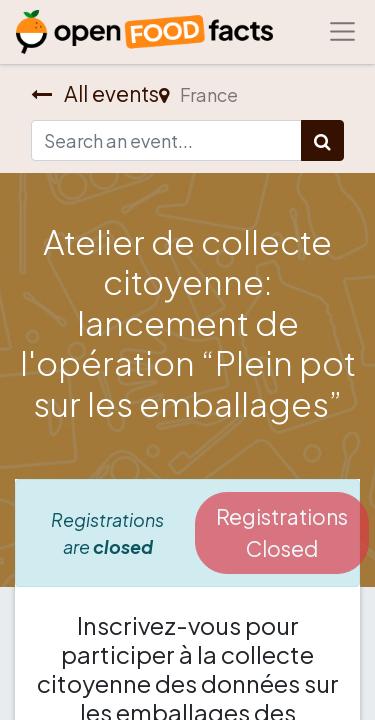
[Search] (322, 140)
